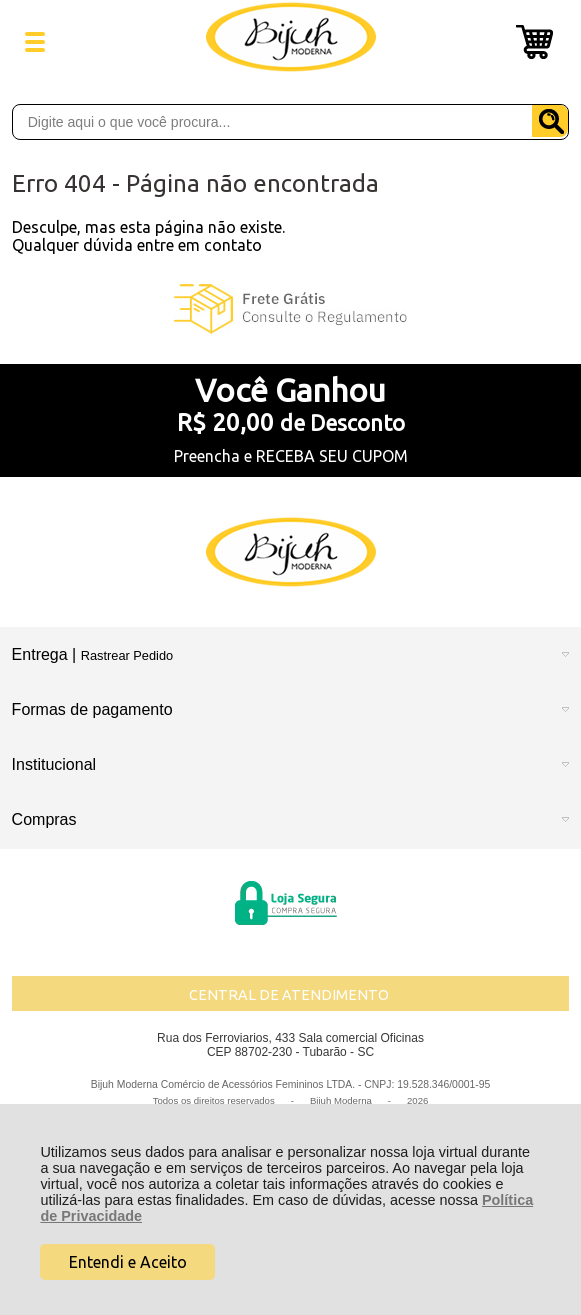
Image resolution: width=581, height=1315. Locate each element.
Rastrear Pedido (127, 655)
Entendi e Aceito (128, 1262)
